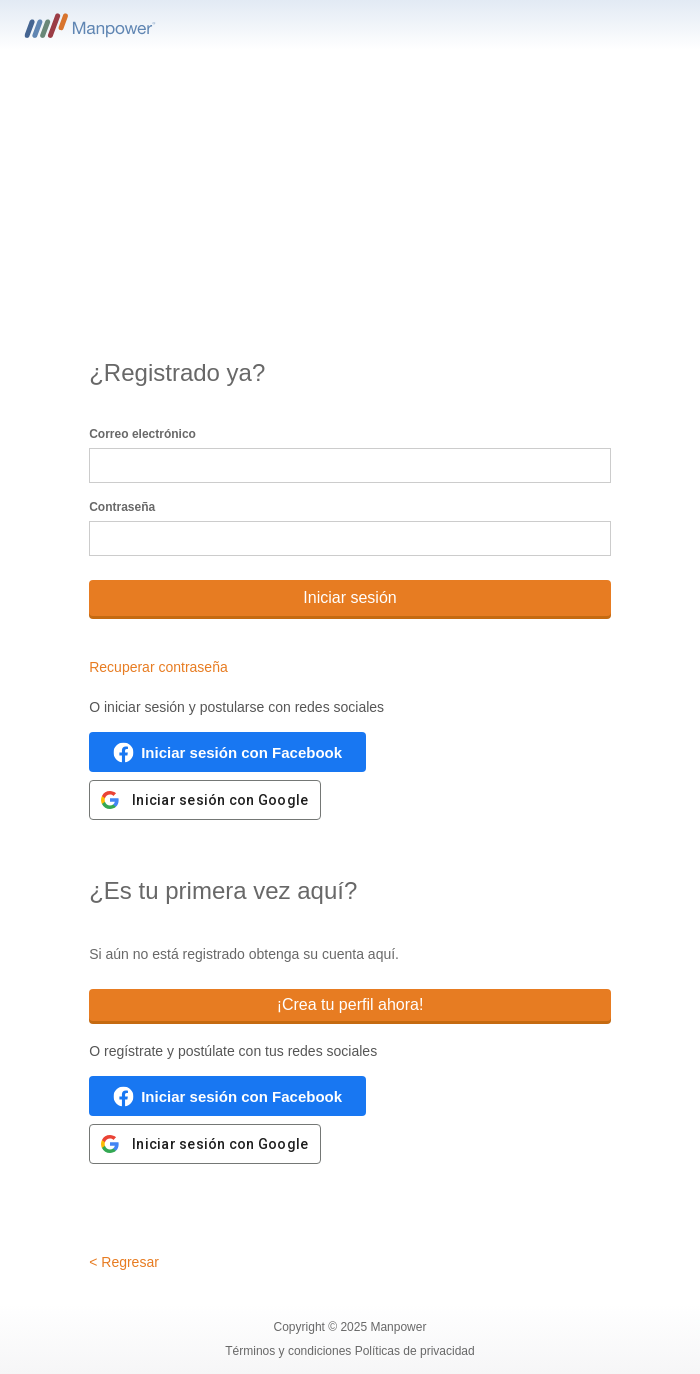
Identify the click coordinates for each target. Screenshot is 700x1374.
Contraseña (122, 507)
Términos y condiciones (289, 1351)
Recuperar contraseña (158, 667)
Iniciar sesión (349, 597)
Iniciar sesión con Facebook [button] (241, 752)
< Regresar (124, 1262)
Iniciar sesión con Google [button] (220, 800)
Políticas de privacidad (415, 1351)
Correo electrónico (142, 434)
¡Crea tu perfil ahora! (350, 1004)
